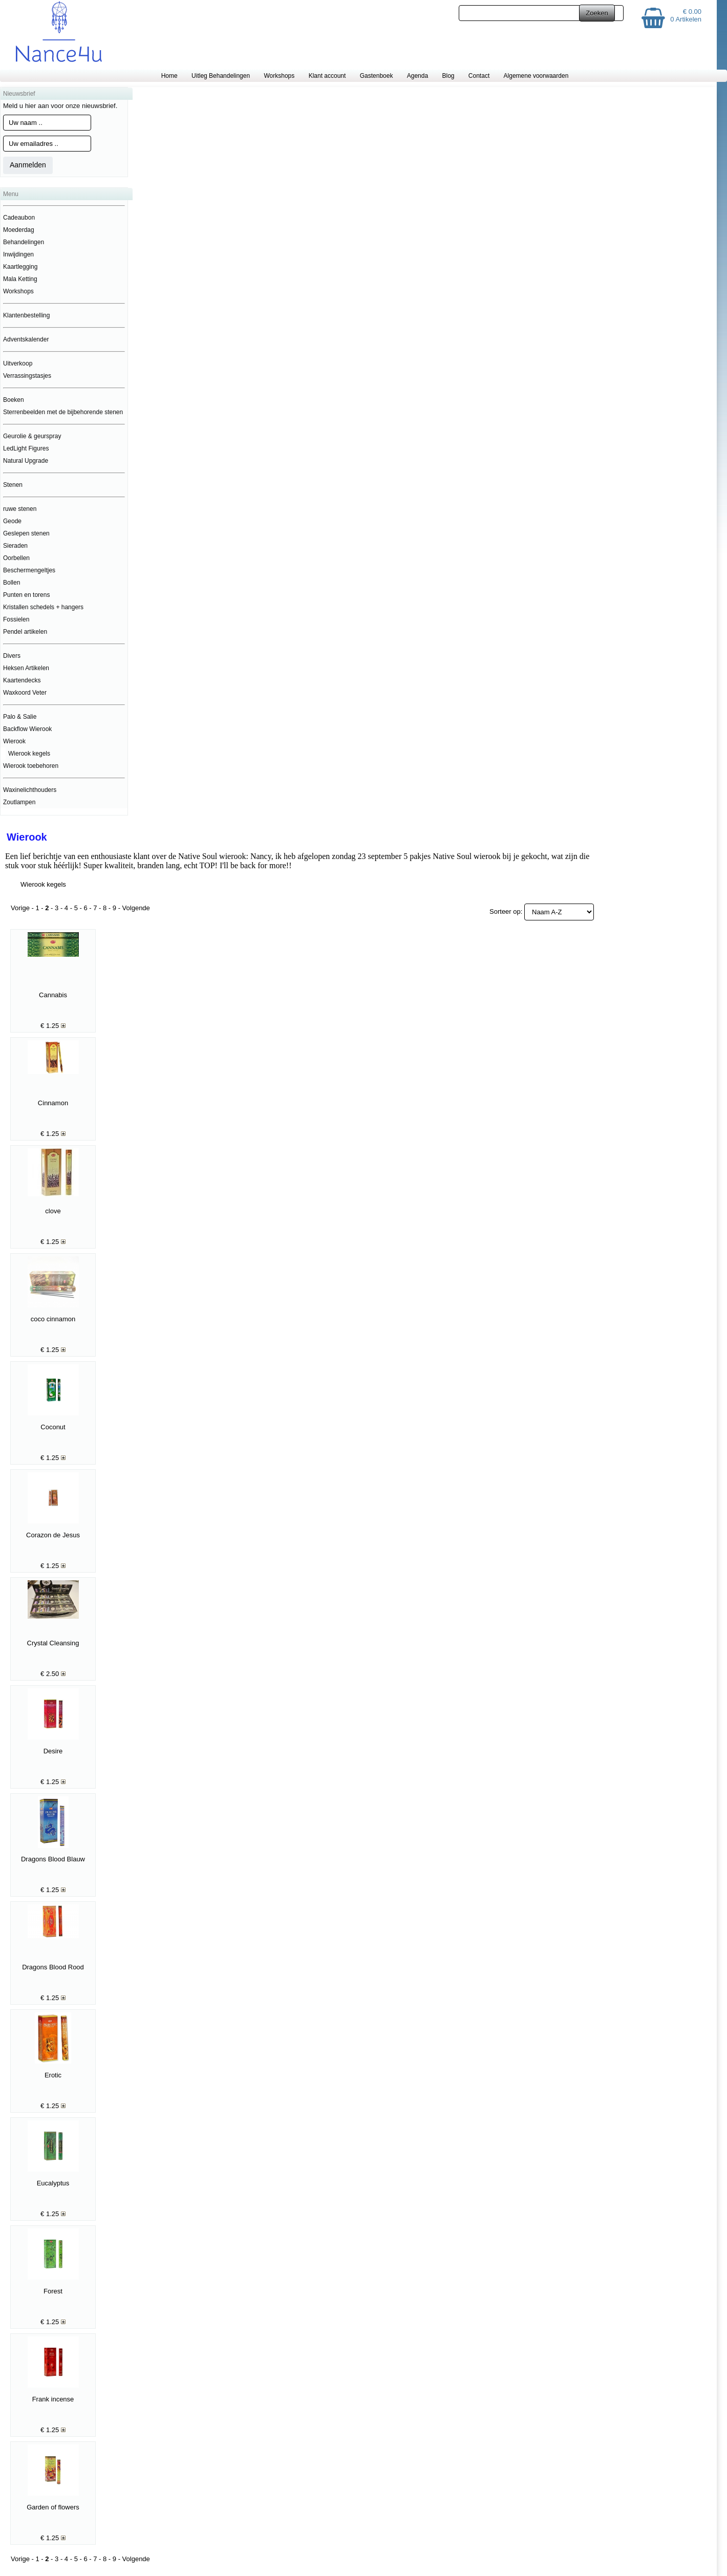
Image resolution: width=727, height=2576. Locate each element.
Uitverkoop (17, 363)
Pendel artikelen (25, 631)
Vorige (20, 908)
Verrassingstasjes (27, 375)
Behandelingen (23, 242)
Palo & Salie (19, 716)
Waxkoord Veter (25, 692)
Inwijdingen (18, 254)
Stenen (13, 484)
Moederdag (18, 229)
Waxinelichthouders (29, 789)
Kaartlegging (20, 266)
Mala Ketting (20, 279)
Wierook (14, 741)
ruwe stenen (19, 508)
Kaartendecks (21, 680)
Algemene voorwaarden (536, 75)
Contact (478, 75)
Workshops (279, 75)
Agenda (417, 75)
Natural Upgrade (25, 460)
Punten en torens (26, 594)
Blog (448, 75)
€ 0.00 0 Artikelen (685, 15)
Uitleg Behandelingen (220, 75)
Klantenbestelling (26, 315)
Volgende (136, 908)
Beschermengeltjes (29, 570)
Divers (11, 655)
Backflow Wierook (27, 729)
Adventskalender (26, 339)
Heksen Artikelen (26, 668)
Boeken (13, 399)
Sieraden (15, 545)
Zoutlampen (19, 802)
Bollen (11, 582)
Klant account (327, 75)
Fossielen (16, 619)
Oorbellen (16, 558)
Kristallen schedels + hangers (43, 607)
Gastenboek (376, 75)
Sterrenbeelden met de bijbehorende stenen (63, 412)
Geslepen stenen (26, 533)
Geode (12, 521)
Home (169, 75)
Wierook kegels (29, 753)
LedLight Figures (26, 448)
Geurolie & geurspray (32, 436)
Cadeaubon (19, 217)
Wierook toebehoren (30, 765)
